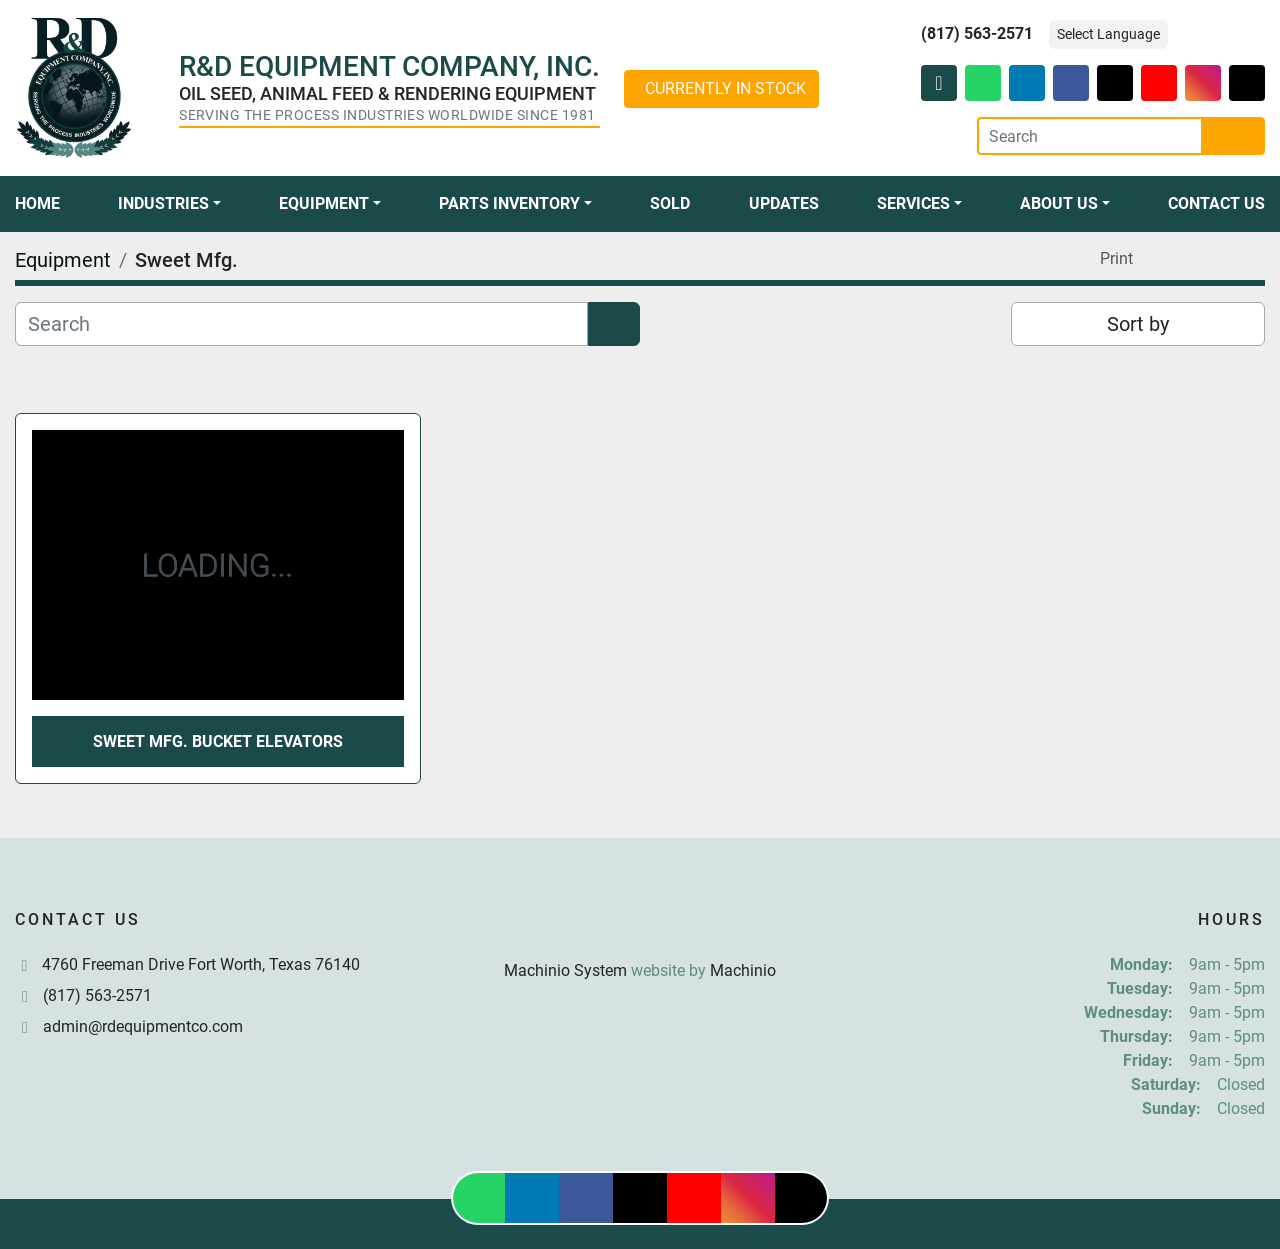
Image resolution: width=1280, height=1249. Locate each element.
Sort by (1138, 324)
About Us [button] (1059, 203)
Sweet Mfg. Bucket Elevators (218, 741)
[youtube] (1159, 83)
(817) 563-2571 (977, 33)
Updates (784, 203)
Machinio (743, 970)
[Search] (1090, 136)
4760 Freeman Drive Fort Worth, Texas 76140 (201, 964)
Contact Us (1216, 203)
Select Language (1108, 34)
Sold (670, 203)
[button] (169, 204)
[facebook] (1071, 83)
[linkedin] (1027, 83)
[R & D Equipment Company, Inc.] (640, 922)
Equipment (324, 203)
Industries (163, 203)
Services (913, 203)
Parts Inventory (509, 203)
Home (37, 203)
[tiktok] (1247, 83)
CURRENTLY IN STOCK (725, 88)
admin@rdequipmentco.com (143, 1026)
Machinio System (565, 970)
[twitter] (1115, 83)
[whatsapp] (983, 83)
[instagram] (1203, 83)
